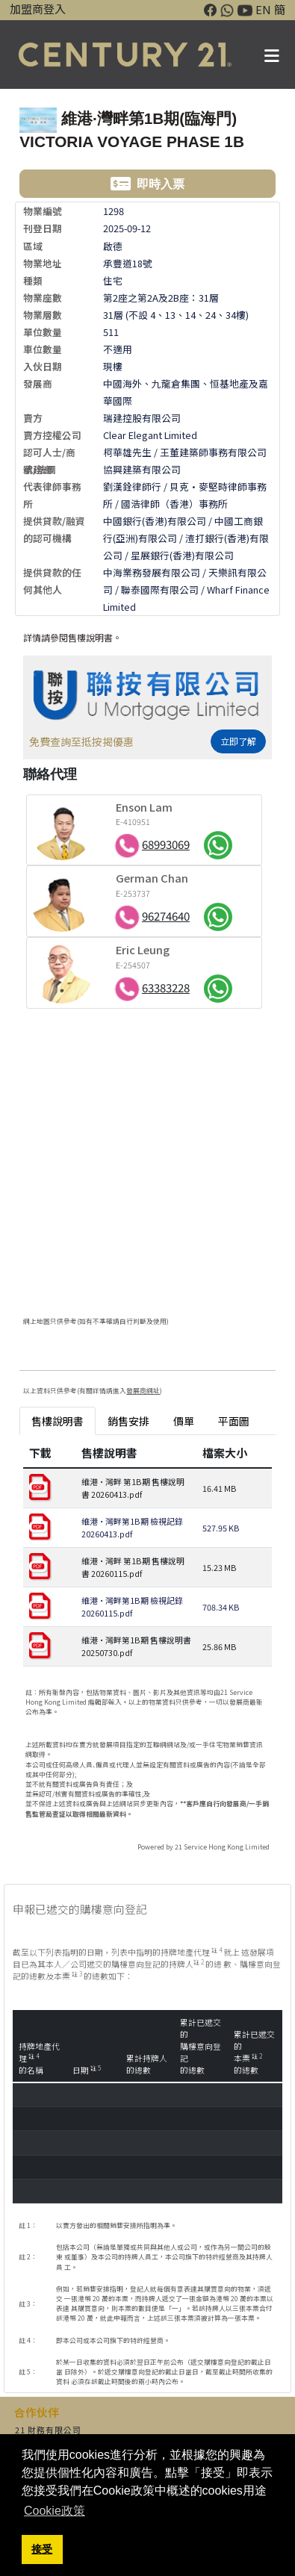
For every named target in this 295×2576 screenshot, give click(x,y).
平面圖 (233, 1420)
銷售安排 (128, 1420)
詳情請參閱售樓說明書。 (72, 637)
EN (263, 9)
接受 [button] (41, 2549)
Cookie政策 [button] (54, 2510)
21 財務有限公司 (48, 2430)
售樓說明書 (57, 1420)
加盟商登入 (38, 8)
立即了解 (238, 741)
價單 (183, 1420)
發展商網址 (143, 1391)
